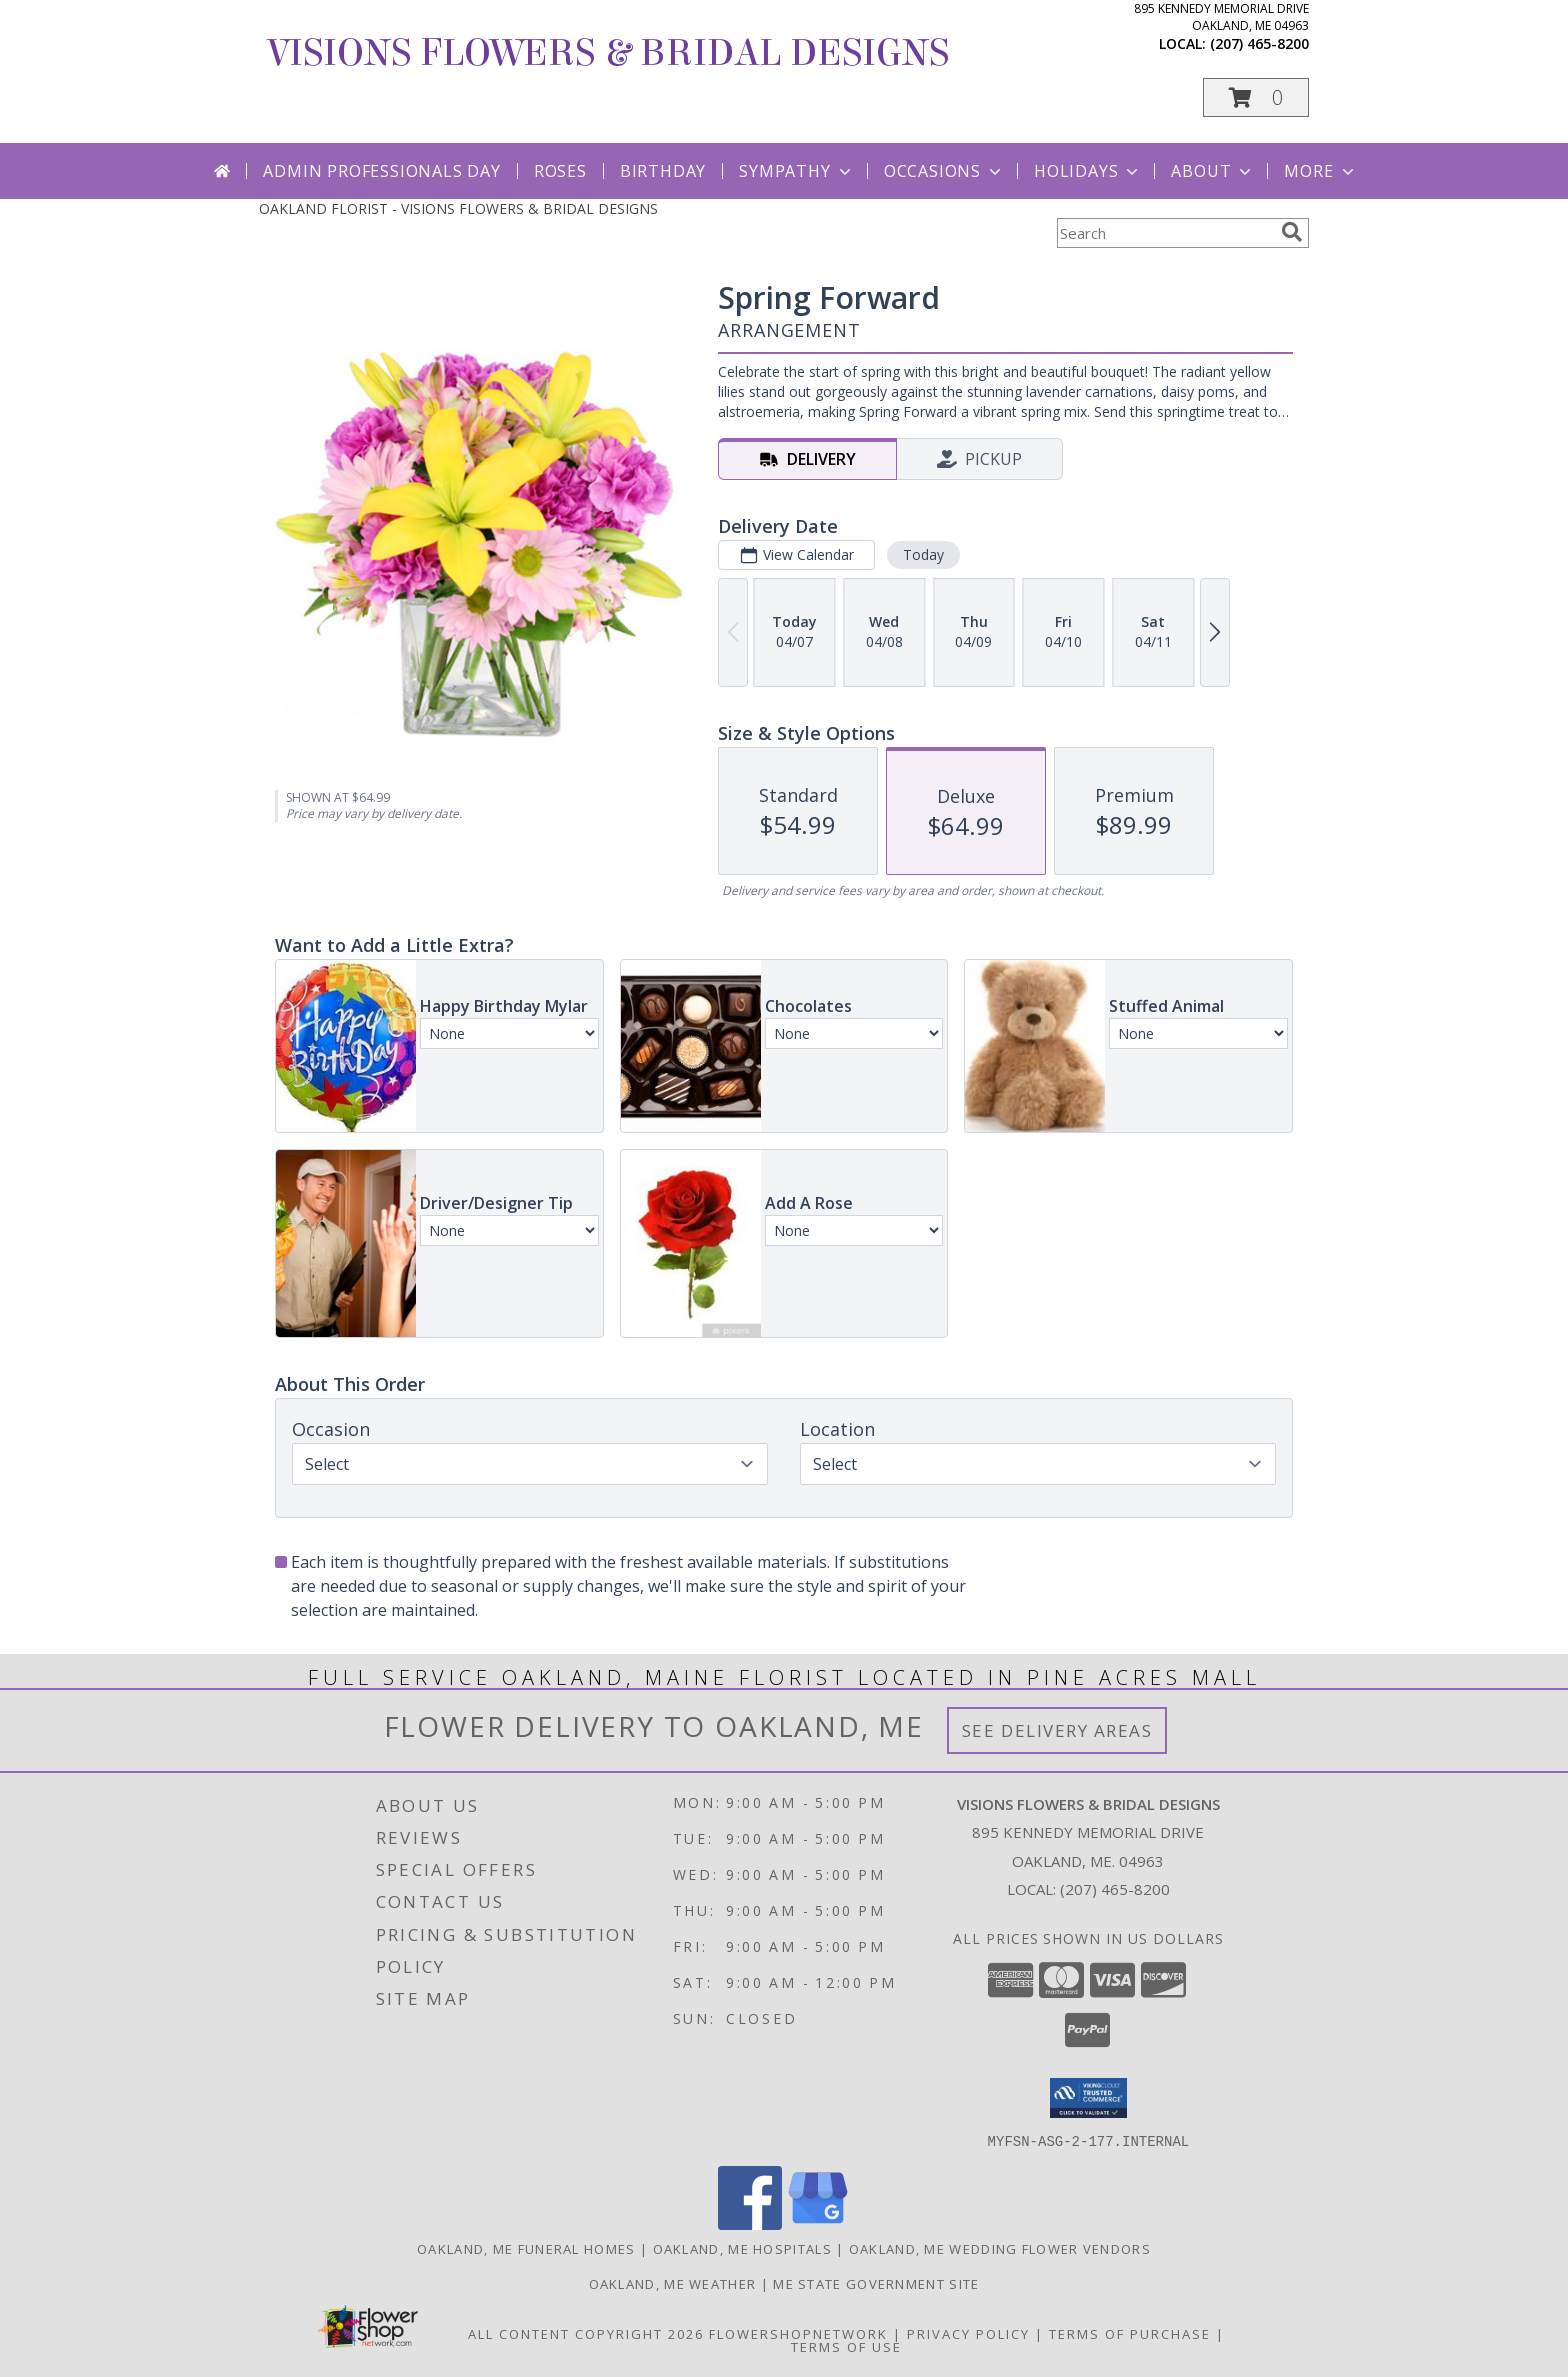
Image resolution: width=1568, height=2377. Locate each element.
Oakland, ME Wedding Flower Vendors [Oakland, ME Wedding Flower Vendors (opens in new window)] (1000, 2248)
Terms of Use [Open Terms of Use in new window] (846, 2346)
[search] (1292, 232)
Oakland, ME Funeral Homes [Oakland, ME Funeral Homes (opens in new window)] (526, 2248)
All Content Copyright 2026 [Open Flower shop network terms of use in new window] (586, 2333)
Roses (560, 171)
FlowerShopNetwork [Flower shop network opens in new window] (798, 2333)
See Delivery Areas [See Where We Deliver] (1057, 1730)
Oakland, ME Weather (673, 2283)
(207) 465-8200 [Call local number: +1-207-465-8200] (1259, 43)
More (1320, 171)
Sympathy (796, 171)
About (1213, 171)
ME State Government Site (876, 2283)
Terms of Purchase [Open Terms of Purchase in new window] (1130, 2333)
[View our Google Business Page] (818, 2223)
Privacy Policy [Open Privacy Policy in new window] (968, 2333)
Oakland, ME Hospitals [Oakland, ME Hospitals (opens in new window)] (742, 2248)
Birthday (663, 171)
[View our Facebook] (750, 2223)
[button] (1256, 97)
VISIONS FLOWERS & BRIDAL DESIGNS (609, 53)
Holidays (1088, 171)
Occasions (944, 171)
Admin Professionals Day (381, 171)
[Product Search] (1165, 233)
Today (923, 554)
